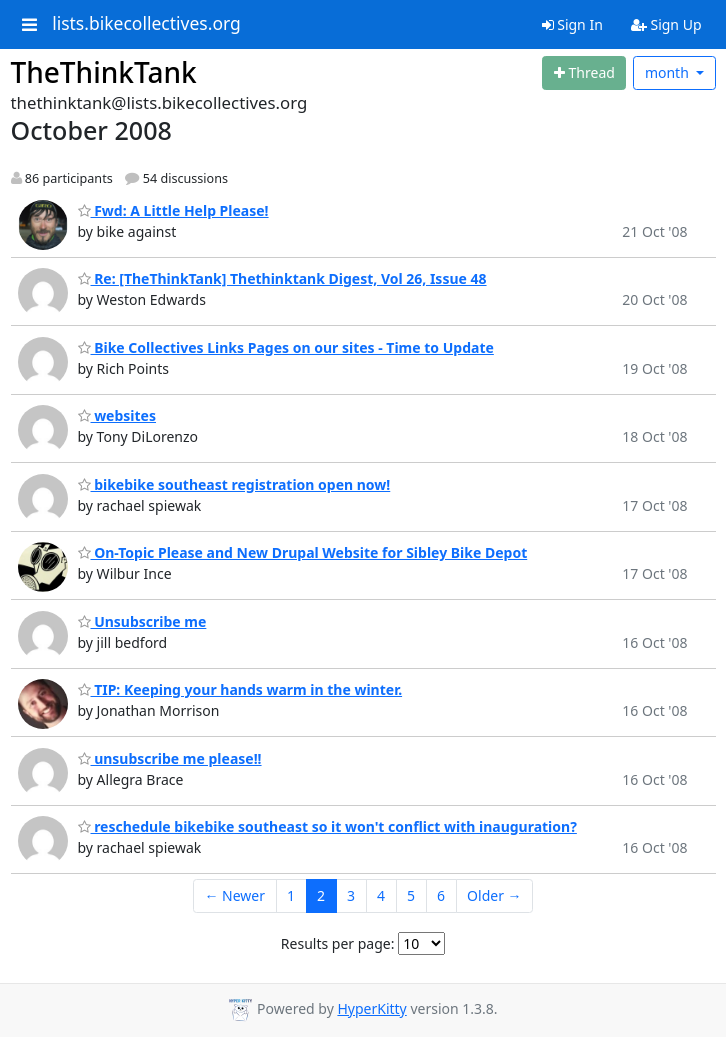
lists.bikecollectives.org (146, 24)
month (669, 72)
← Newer (234, 895)
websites (117, 415)
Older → (494, 895)
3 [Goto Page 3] (351, 895)
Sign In (572, 24)
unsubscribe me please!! (170, 758)
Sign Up (666, 24)
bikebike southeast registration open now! (234, 484)
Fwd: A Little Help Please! (173, 210)
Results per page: (338, 943)
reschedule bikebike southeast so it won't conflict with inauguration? (327, 826)
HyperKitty (371, 1008)
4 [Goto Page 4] (381, 895)
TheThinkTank (104, 72)
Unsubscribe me (142, 621)
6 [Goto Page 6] (441, 895)
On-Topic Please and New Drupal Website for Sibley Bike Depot (303, 552)
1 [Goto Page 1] (291, 895)
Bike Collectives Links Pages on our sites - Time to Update (286, 347)
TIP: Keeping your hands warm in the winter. (240, 689)
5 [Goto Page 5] (411, 895)
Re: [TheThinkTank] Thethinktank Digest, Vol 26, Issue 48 (282, 278)
